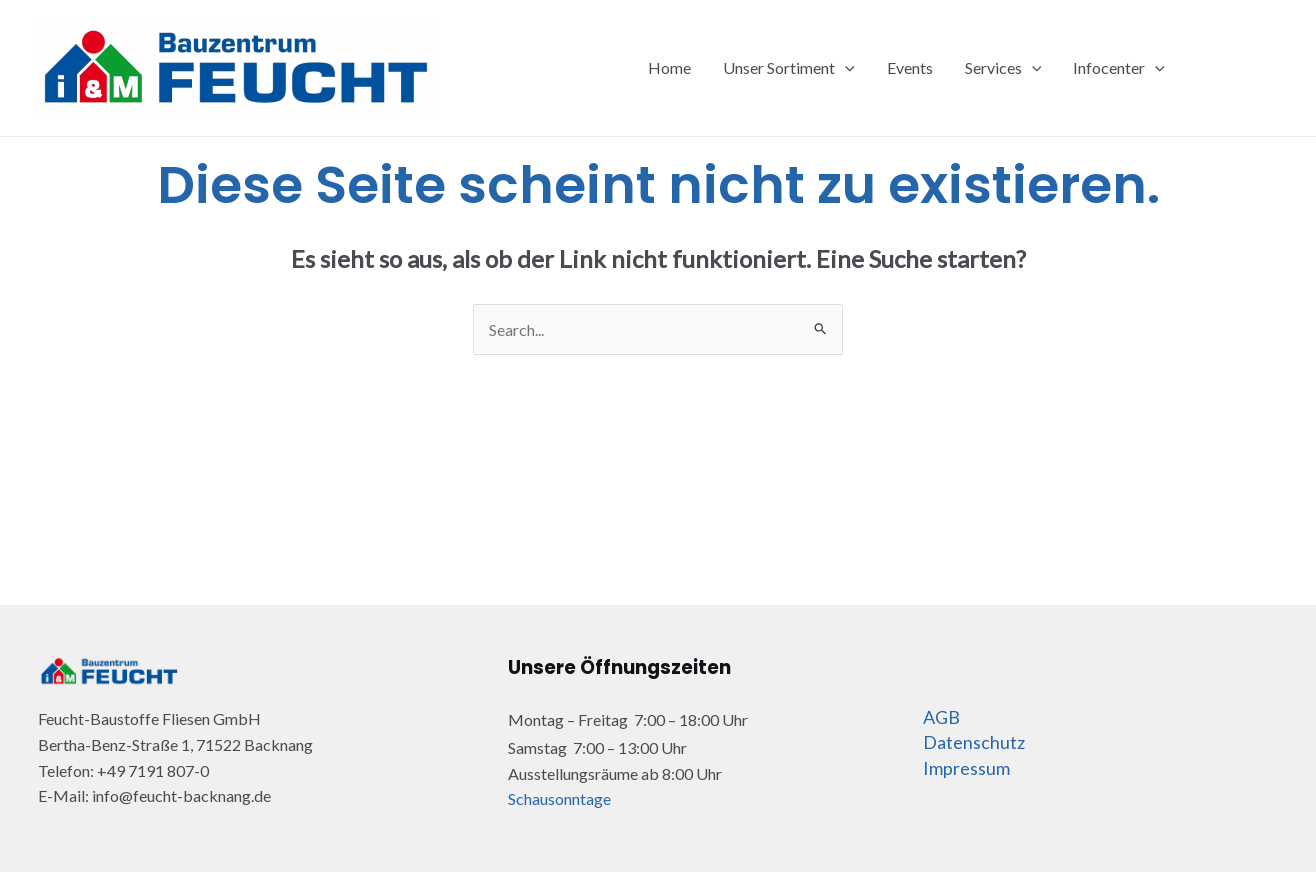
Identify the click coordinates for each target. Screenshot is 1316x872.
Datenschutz (974, 742)
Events (910, 67)
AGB (941, 717)
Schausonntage (559, 798)
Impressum (966, 768)
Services (1003, 68)
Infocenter (1119, 68)
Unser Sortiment (789, 68)
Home (669, 67)
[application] (845, 68)
